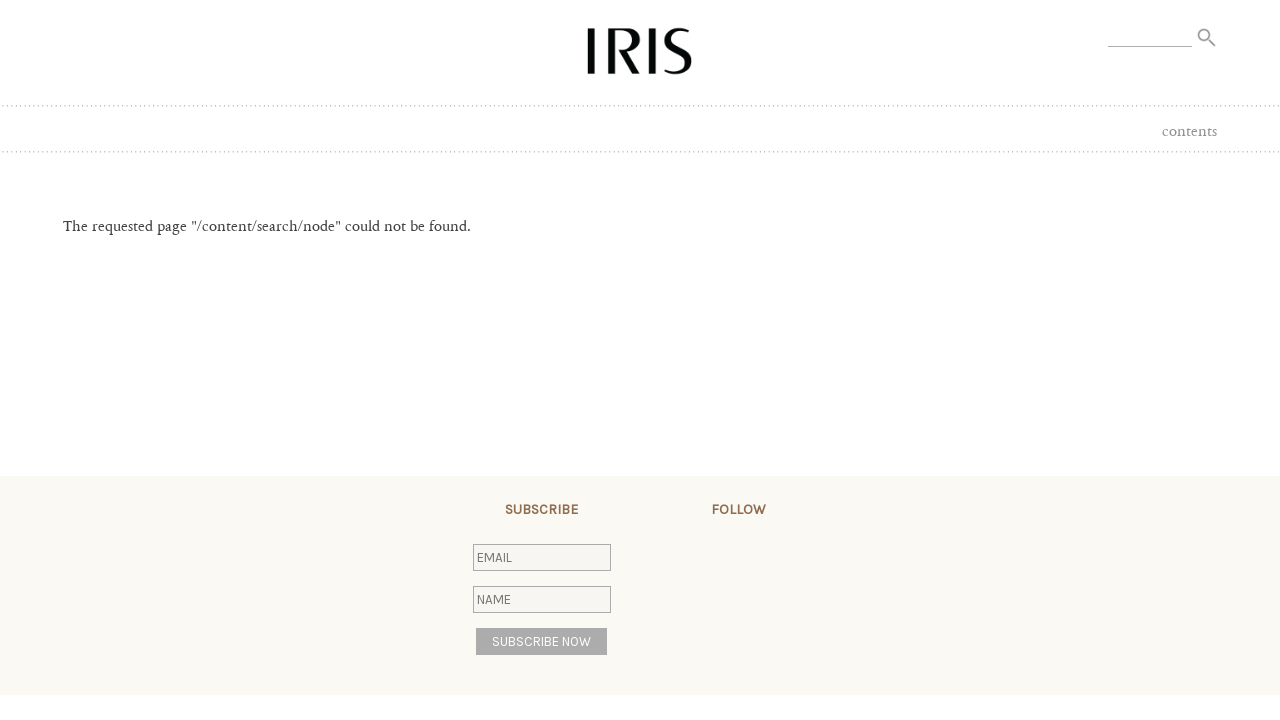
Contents (1189, 131)
